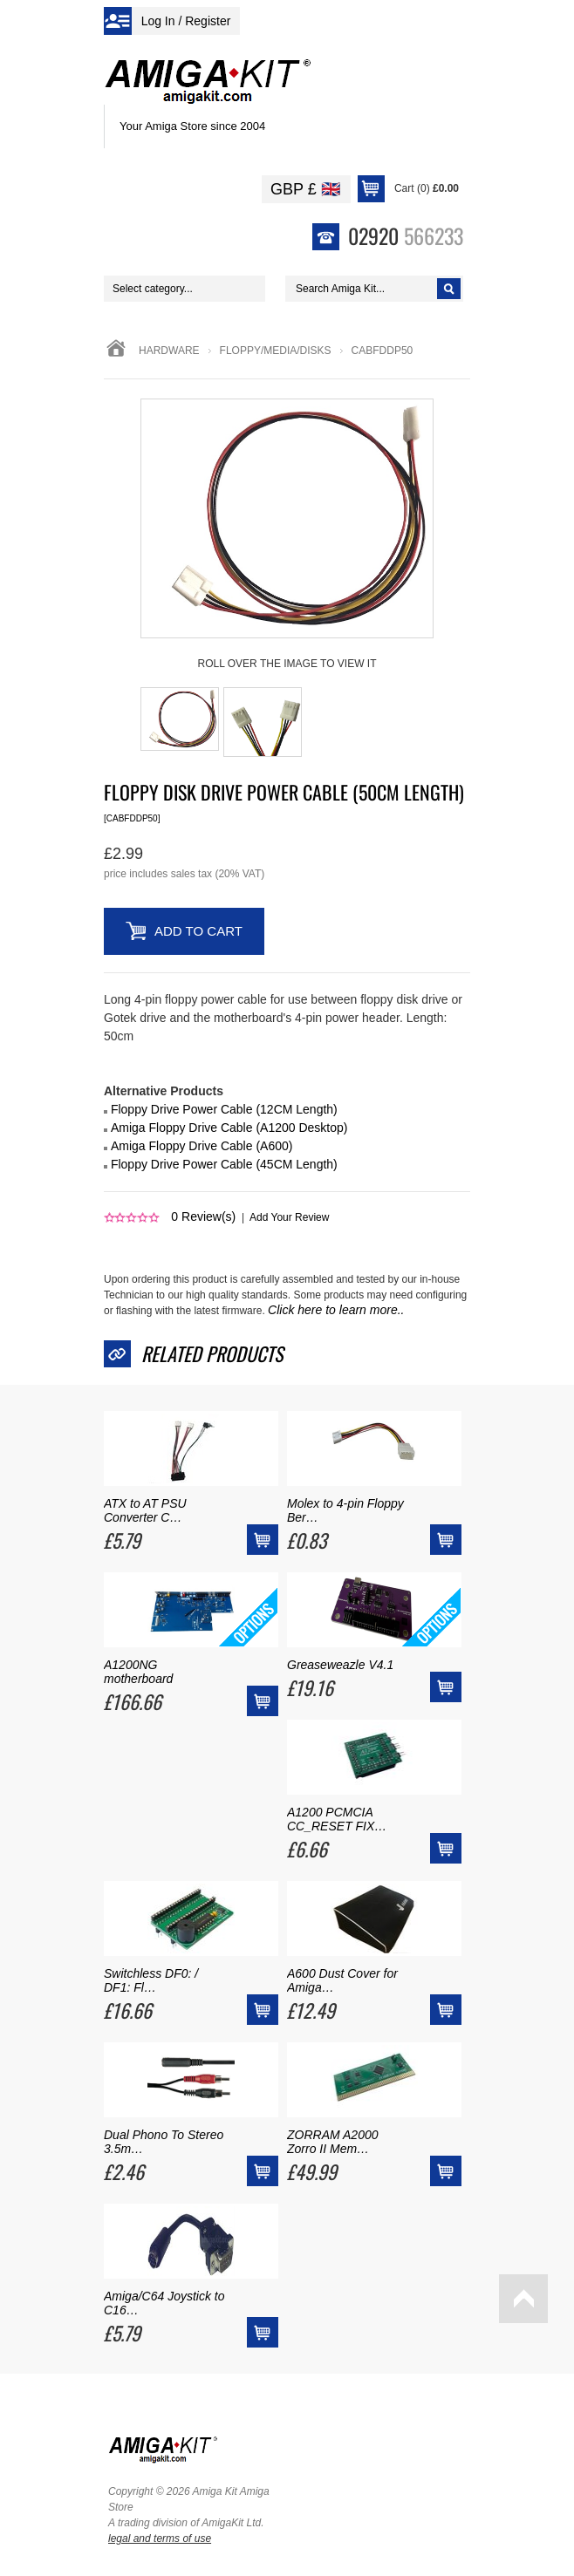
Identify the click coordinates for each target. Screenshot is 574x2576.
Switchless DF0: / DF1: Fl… (151, 1980)
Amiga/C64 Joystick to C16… (164, 2303)
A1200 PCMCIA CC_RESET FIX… (336, 1819)
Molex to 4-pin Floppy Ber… (345, 1510)
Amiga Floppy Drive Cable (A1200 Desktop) (229, 1128)
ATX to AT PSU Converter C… (145, 1510)
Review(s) (203, 1216)
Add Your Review (289, 1217)
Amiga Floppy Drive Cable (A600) (202, 1146)
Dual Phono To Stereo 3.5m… (163, 2142)
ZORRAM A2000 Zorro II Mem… (333, 2142)
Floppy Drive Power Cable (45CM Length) (224, 1164)
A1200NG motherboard (138, 1672)
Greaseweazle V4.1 (340, 1665)
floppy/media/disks (275, 350)
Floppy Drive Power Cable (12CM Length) (224, 1109)
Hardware (169, 350)
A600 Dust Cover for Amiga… (342, 1980)
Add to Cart (198, 930)
